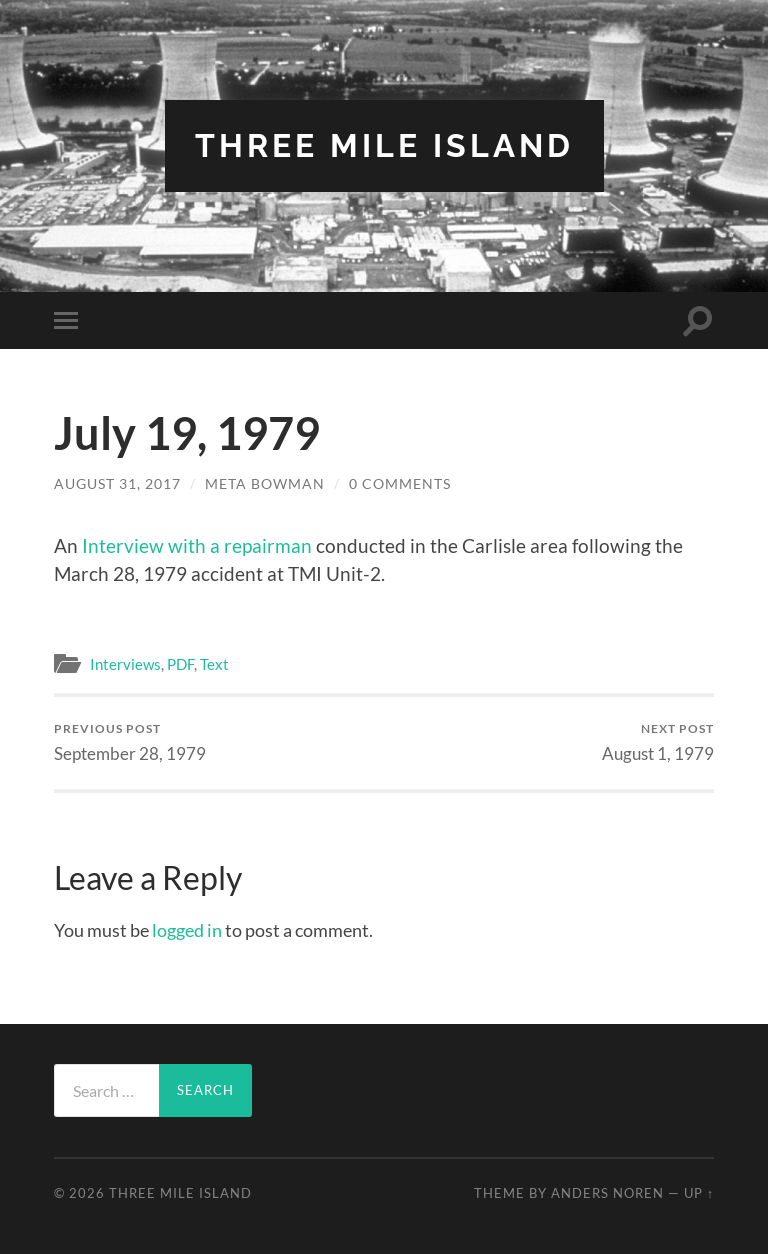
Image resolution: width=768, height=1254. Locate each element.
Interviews (125, 664)
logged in (187, 930)
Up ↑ (699, 1193)
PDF (180, 664)
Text (214, 664)
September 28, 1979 (130, 742)
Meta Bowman (265, 483)
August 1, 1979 (658, 742)
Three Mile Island (384, 145)
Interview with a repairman (197, 545)
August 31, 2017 (117, 483)
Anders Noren (607, 1193)
